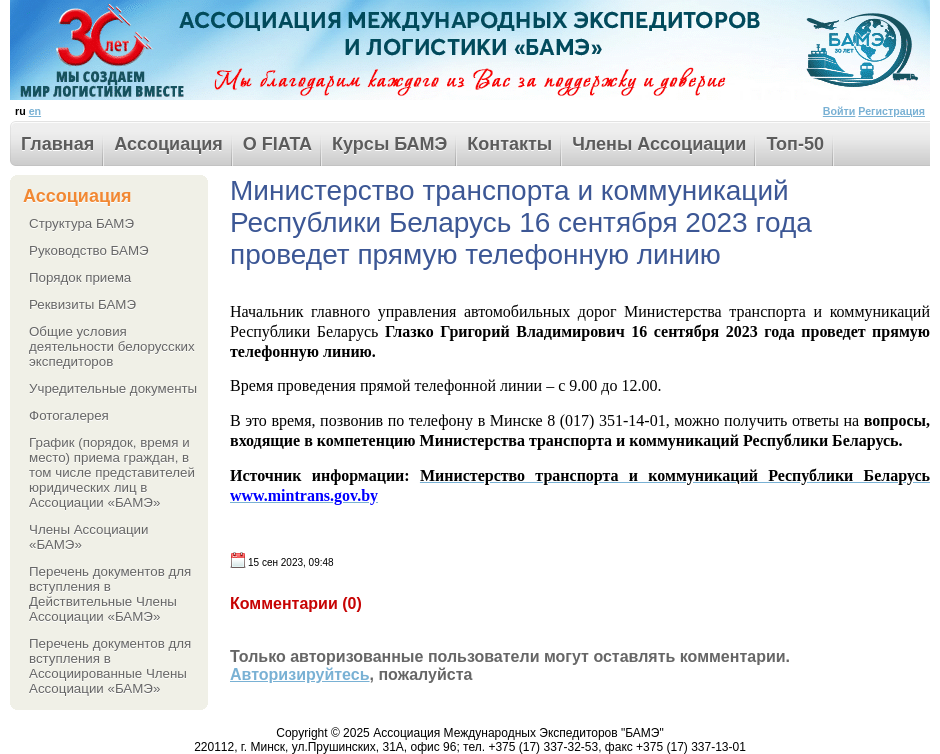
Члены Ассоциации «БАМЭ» (89, 537)
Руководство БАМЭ (89, 250)
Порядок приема (80, 277)
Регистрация (891, 111)
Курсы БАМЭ (389, 144)
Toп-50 (795, 144)
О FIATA (277, 144)
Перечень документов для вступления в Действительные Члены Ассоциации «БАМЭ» (110, 594)
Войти (839, 111)
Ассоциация (168, 144)
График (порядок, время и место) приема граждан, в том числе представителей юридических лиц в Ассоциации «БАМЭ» (112, 472)
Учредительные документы (113, 388)
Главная (57, 144)
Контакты (509, 144)
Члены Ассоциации (659, 144)
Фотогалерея (69, 415)
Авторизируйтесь (300, 674)
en (35, 111)
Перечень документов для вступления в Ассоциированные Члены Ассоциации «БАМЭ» (110, 666)
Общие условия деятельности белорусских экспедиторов (112, 346)
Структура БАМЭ (81, 223)
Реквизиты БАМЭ (82, 304)
